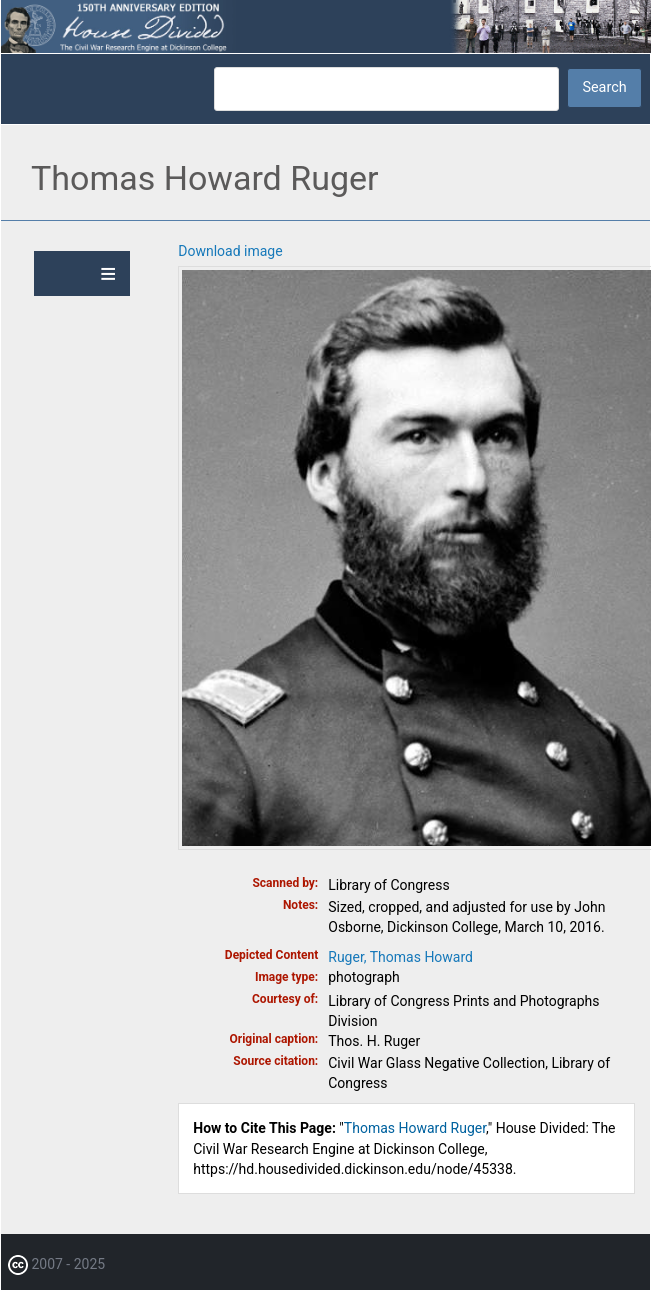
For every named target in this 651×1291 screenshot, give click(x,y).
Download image (230, 251)
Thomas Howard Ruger (415, 1128)
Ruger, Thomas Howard (400, 957)
